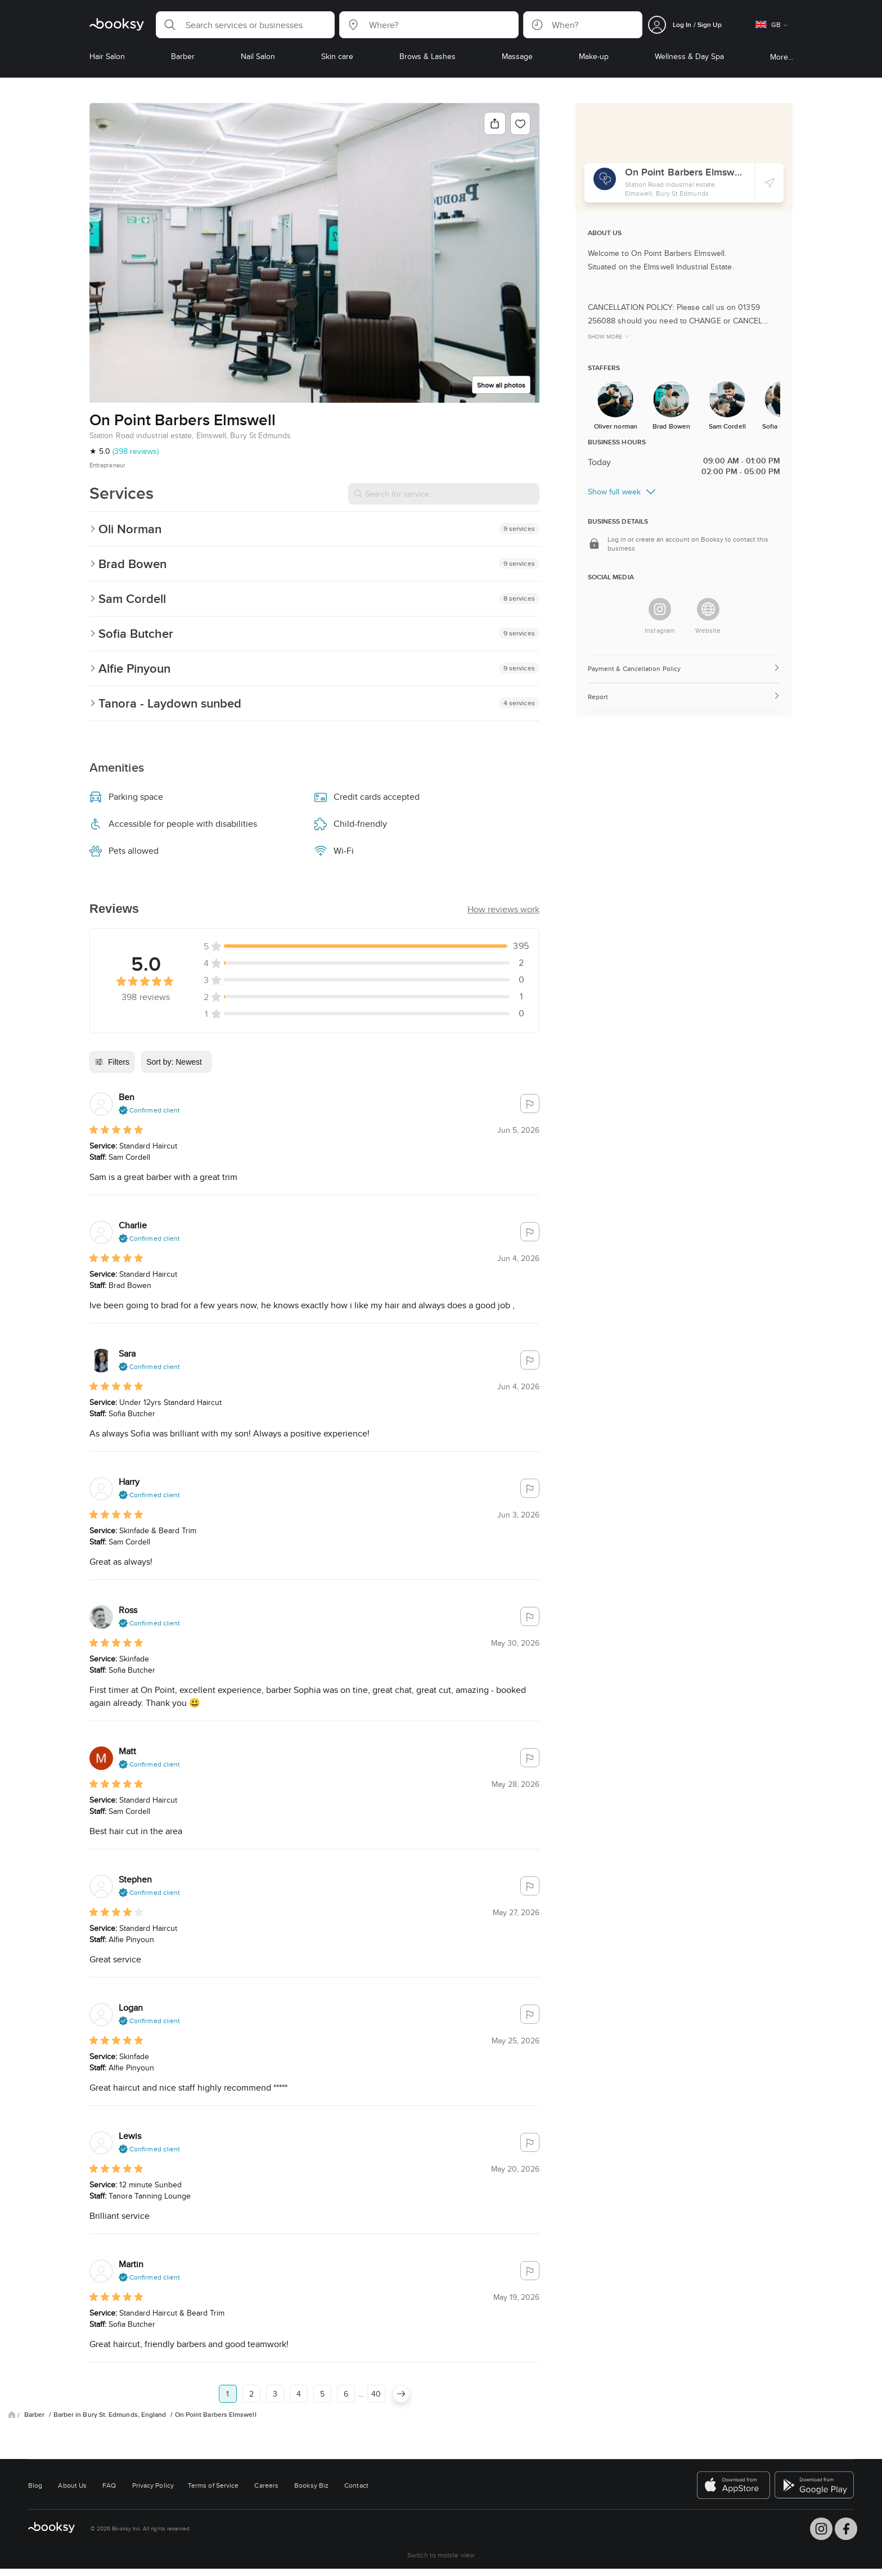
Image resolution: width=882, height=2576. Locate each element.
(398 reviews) (135, 451)
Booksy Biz (311, 2485)
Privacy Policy (153, 2485)
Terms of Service (213, 2485)
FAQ (109, 2485)
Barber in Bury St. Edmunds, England (110, 2414)
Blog (35, 2485)
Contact (356, 2485)
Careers (266, 2485)
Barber (35, 2414)
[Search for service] (443, 494)
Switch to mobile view (441, 2555)
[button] (245, 24)
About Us (72, 2485)
